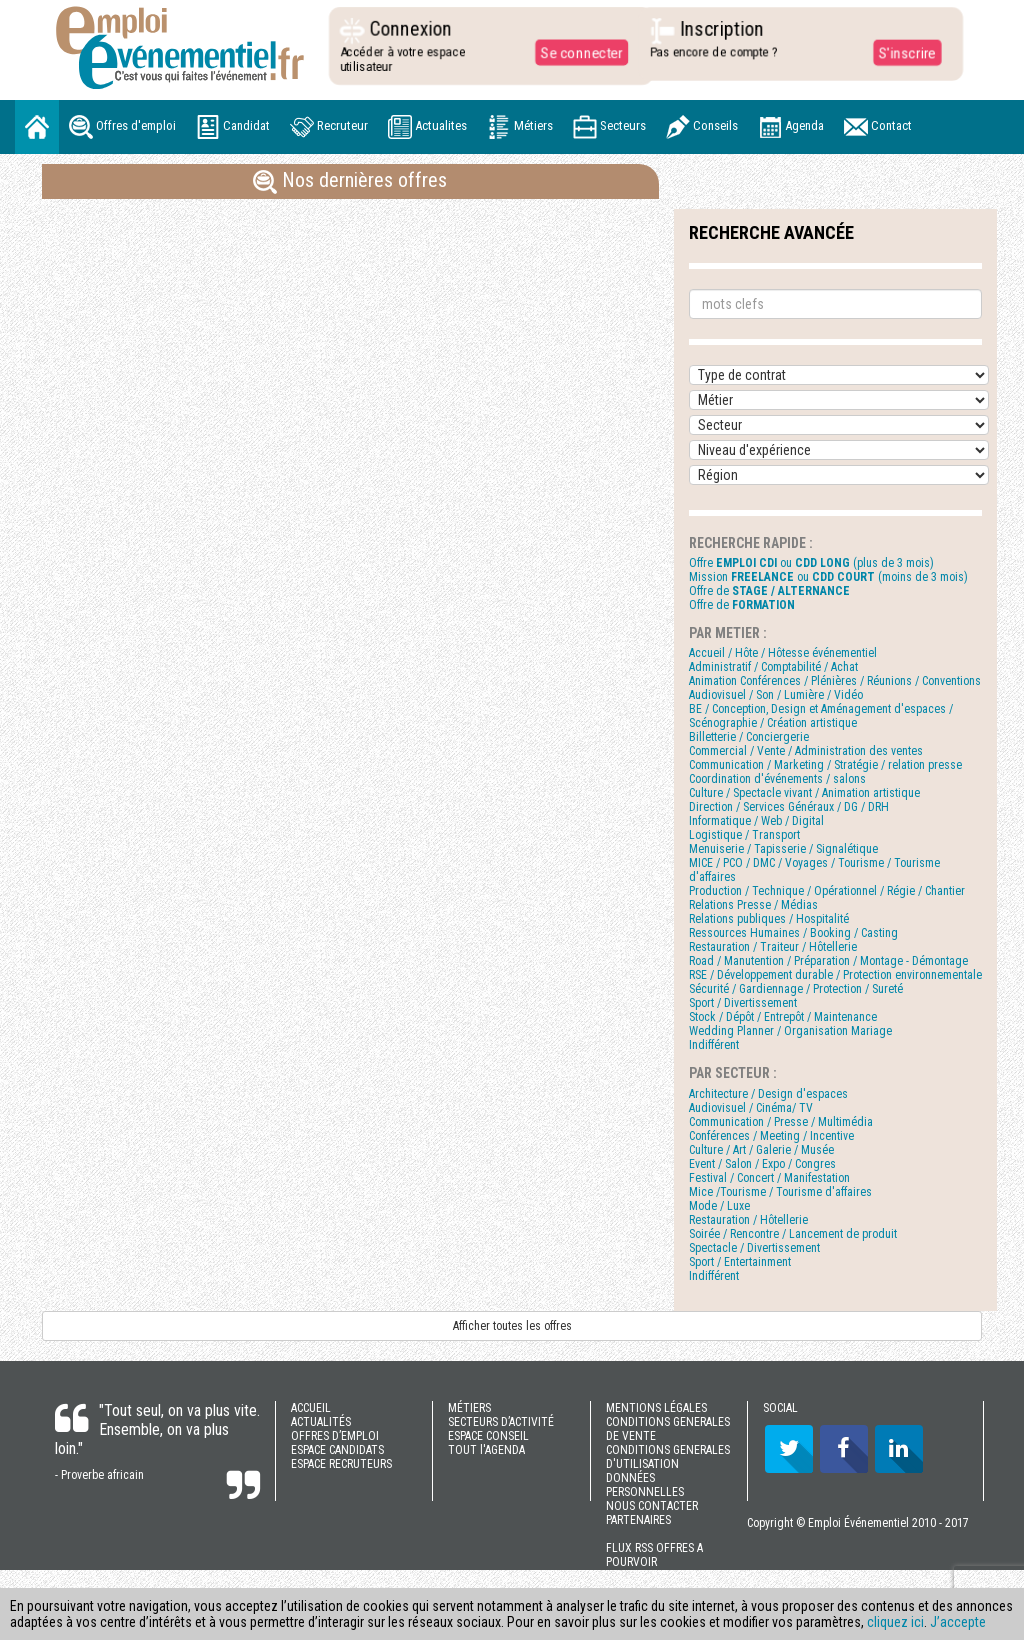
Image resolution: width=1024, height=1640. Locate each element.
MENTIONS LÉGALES (656, 1408)
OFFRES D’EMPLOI (335, 1436)
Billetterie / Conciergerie (749, 737)
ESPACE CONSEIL (488, 1436)
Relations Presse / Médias (753, 905)
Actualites (427, 127)
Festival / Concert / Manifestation (769, 1178)
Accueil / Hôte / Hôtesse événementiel (783, 653)
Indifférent (714, 1045)
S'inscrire (899, 52)
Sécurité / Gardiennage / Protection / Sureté (796, 989)
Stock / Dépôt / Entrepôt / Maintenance (783, 1017)
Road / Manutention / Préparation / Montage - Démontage (828, 961)
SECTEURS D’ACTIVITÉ (501, 1422)
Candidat (233, 127)
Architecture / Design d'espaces (768, 1094)
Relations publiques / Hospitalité (769, 919)
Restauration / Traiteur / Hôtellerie (773, 947)
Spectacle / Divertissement (754, 1248)
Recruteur (329, 127)
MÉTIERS (469, 1408)
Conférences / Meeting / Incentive (771, 1136)
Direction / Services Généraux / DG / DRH (789, 807)
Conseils (702, 127)
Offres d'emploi (122, 127)
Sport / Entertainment (740, 1262)
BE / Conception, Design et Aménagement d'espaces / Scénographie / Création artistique (821, 716)
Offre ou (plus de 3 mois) (811, 563)
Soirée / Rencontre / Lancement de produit (793, 1234)
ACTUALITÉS (321, 1422)
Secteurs (609, 127)
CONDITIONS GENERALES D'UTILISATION (668, 1457)
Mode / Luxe (719, 1206)
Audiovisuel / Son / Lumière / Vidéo (776, 695)
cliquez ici (895, 1622)
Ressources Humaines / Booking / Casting (793, 933)
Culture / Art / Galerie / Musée (761, 1150)
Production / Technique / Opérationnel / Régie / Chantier (827, 891)
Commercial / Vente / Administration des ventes (806, 751)
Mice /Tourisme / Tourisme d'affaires (780, 1192)
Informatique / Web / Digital (756, 821)
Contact (878, 127)
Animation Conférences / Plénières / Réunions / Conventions (835, 681)
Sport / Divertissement (743, 1003)
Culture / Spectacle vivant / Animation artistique (804, 793)
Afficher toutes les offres (512, 1326)
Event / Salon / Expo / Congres (762, 1164)
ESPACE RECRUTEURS (341, 1464)
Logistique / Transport (744, 835)
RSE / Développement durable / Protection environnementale (835, 975)
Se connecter (575, 52)
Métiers (520, 127)
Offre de (769, 591)
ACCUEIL (311, 1408)
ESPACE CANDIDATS (337, 1450)
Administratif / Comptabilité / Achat (773, 667)
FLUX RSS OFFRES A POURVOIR (654, 1555)
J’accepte (958, 1622)
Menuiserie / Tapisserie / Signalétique (783, 849)
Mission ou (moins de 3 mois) (828, 577)
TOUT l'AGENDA (486, 1450)
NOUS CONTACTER (652, 1506)
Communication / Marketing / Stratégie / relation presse (825, 765)
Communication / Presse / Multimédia (781, 1122)
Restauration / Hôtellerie (748, 1220)
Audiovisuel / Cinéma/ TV (751, 1108)
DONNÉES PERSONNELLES (645, 1485)
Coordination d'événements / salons (777, 779)
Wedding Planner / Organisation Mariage (790, 1031)
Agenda (791, 127)
